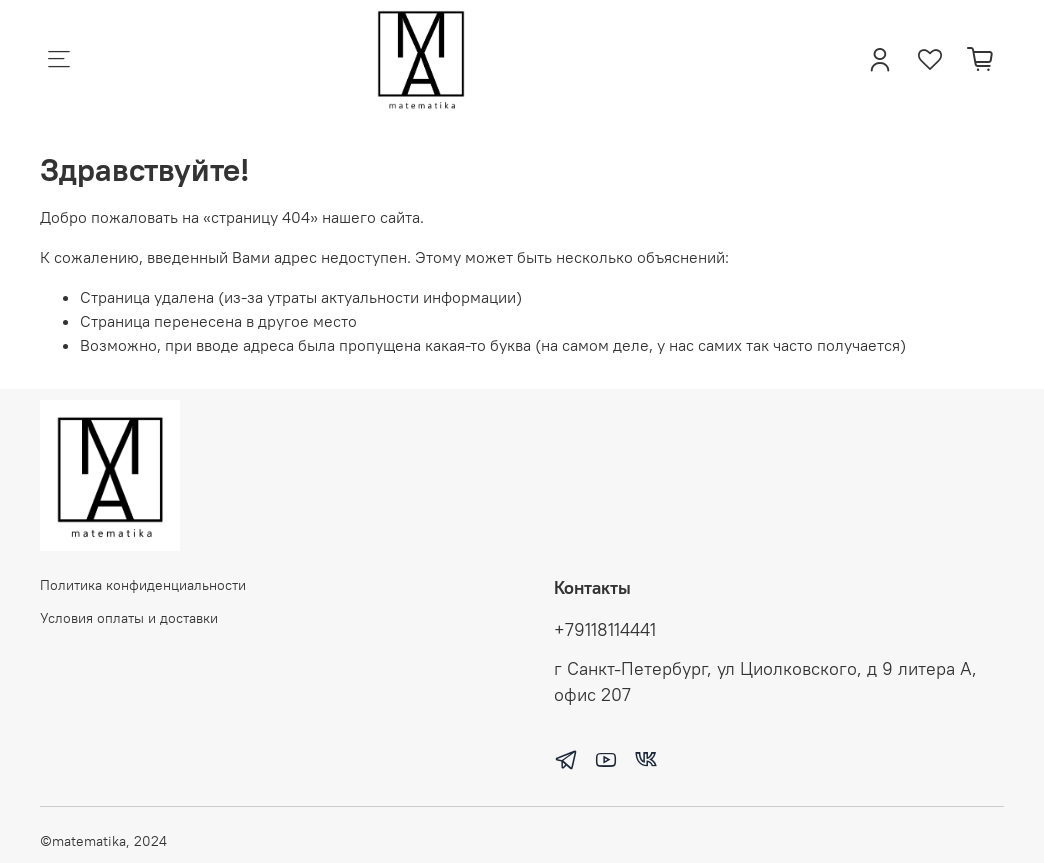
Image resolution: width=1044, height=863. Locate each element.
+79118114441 (605, 630)
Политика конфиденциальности (143, 585)
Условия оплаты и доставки (129, 618)
